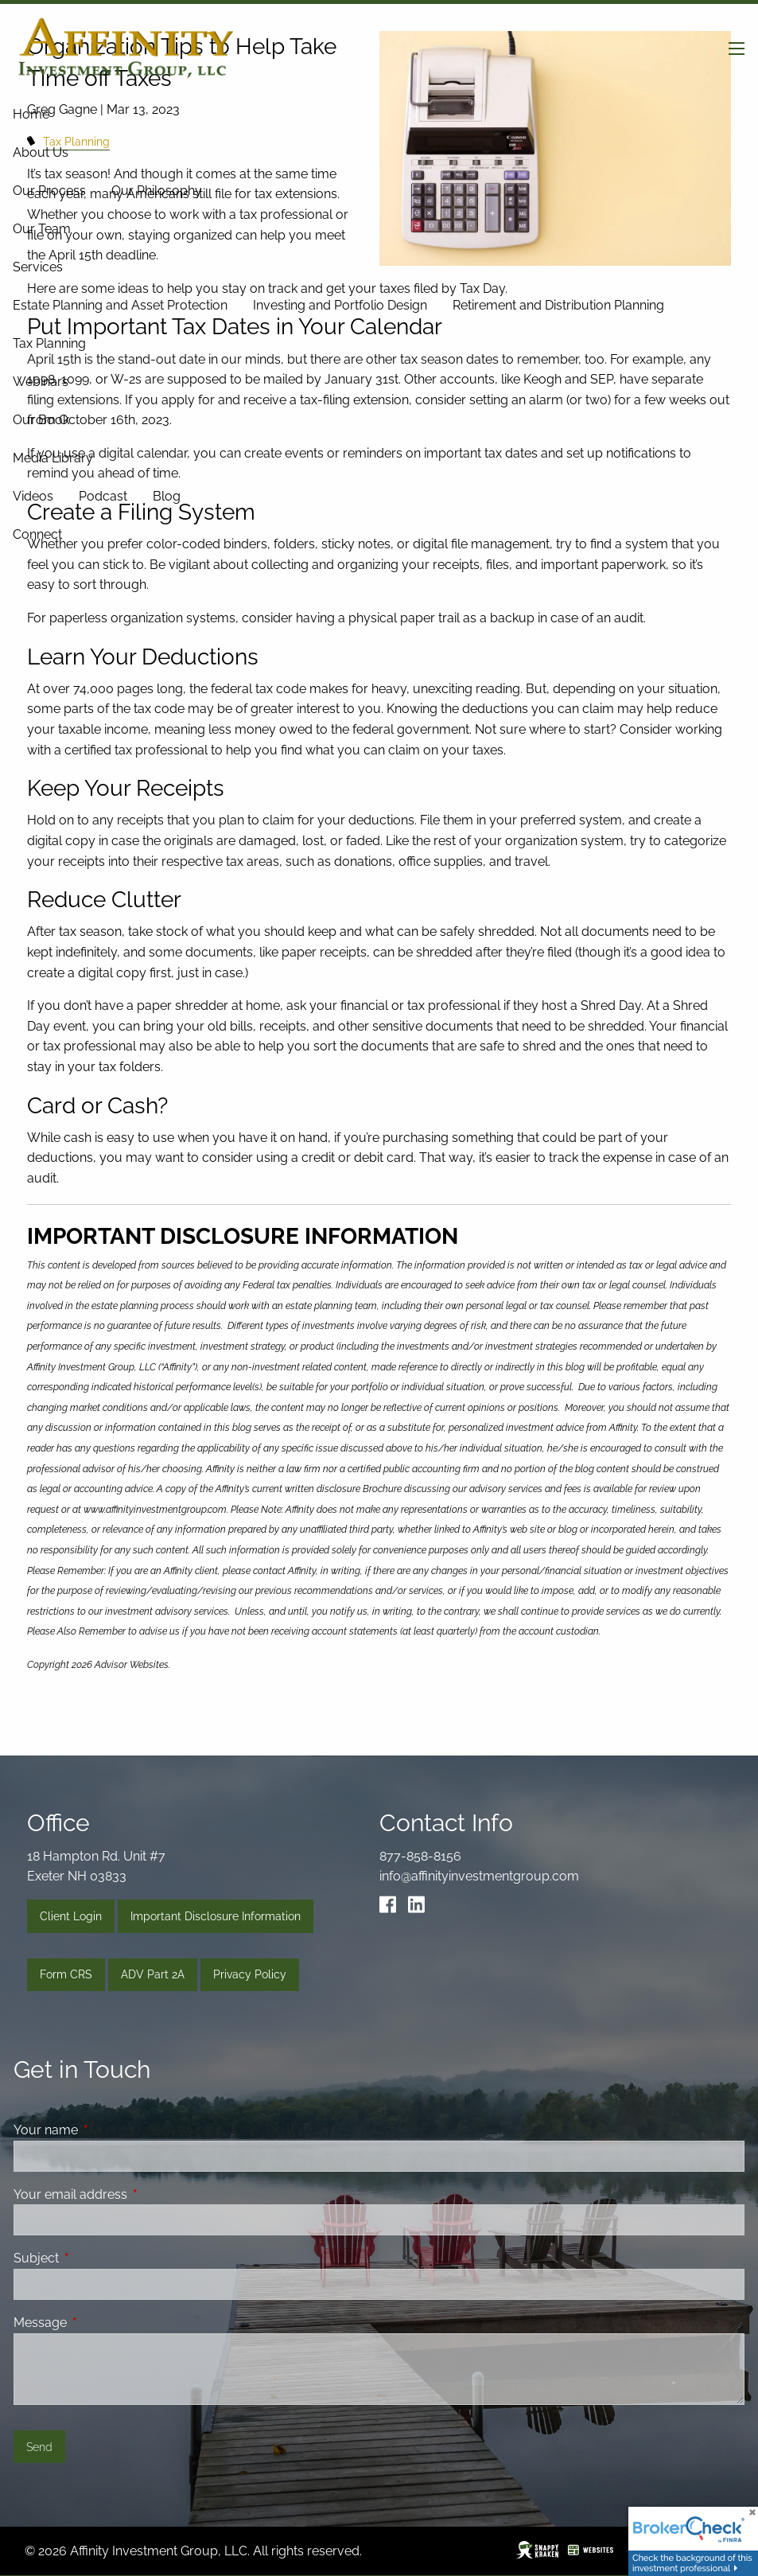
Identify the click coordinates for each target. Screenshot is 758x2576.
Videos (33, 496)
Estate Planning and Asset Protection (120, 305)
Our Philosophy (156, 190)
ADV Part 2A (153, 1974)
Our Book (41, 419)
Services (38, 267)
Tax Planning (49, 343)
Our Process (49, 190)
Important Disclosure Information (215, 1916)
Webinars (40, 381)
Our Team (42, 228)
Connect (37, 534)
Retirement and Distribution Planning (558, 305)
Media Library (53, 458)
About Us (40, 152)
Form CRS (66, 1974)
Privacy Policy (249, 1974)
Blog (167, 496)
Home (31, 114)
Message (101, 2322)
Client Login (71, 1916)
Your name (107, 2130)
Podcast (103, 496)
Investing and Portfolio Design (340, 305)
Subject (97, 2258)
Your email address (132, 2194)
